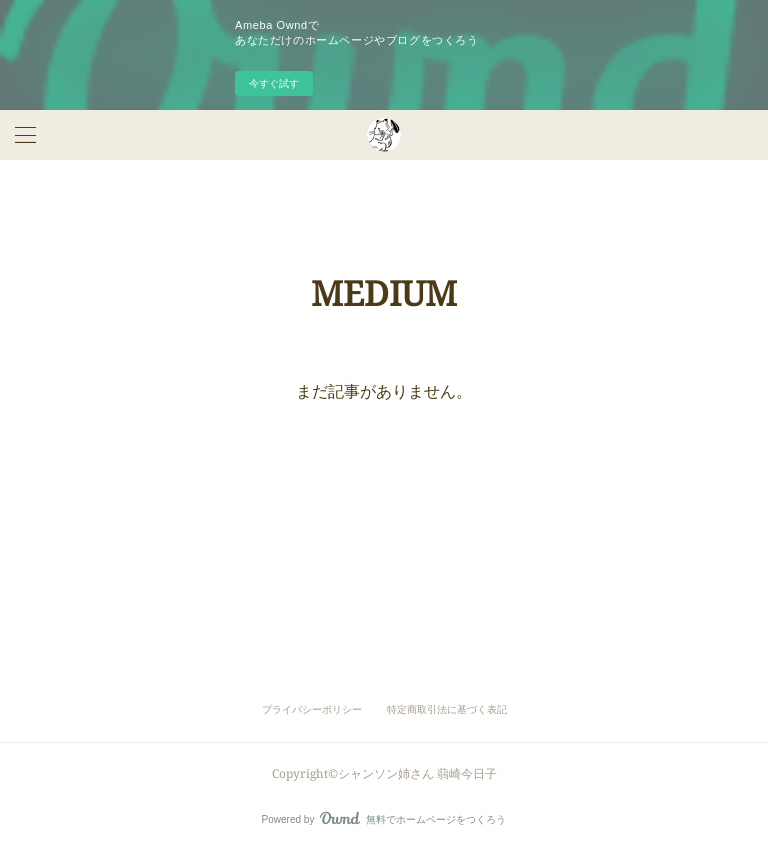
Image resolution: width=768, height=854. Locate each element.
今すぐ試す (274, 83)
